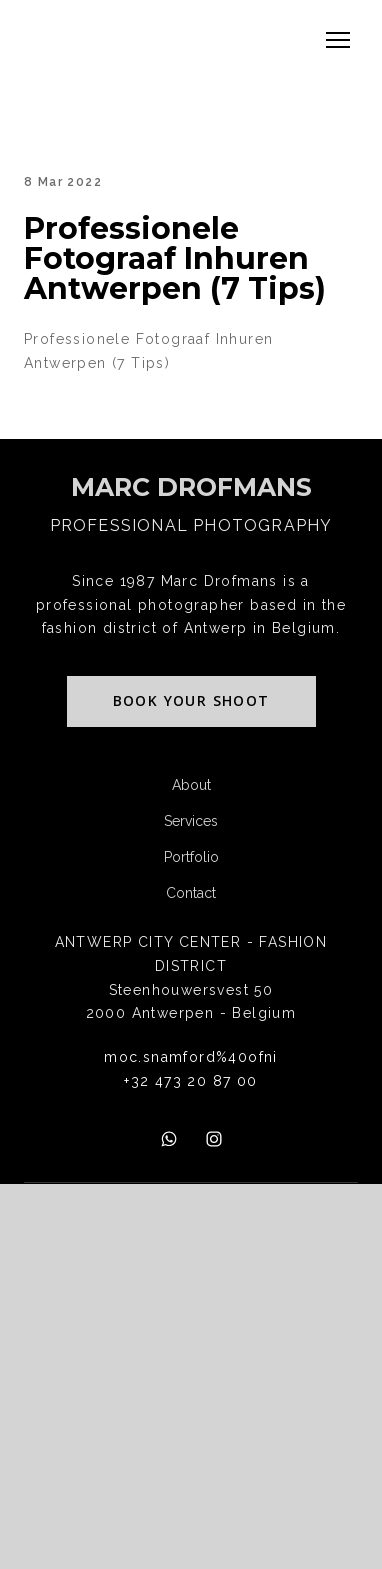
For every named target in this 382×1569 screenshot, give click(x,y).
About (191, 785)
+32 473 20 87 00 (190, 1081)
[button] (191, 701)
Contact (191, 893)
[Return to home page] (191, 487)
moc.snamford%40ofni (191, 1057)
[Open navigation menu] (338, 40)
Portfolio (191, 857)
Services (191, 821)
